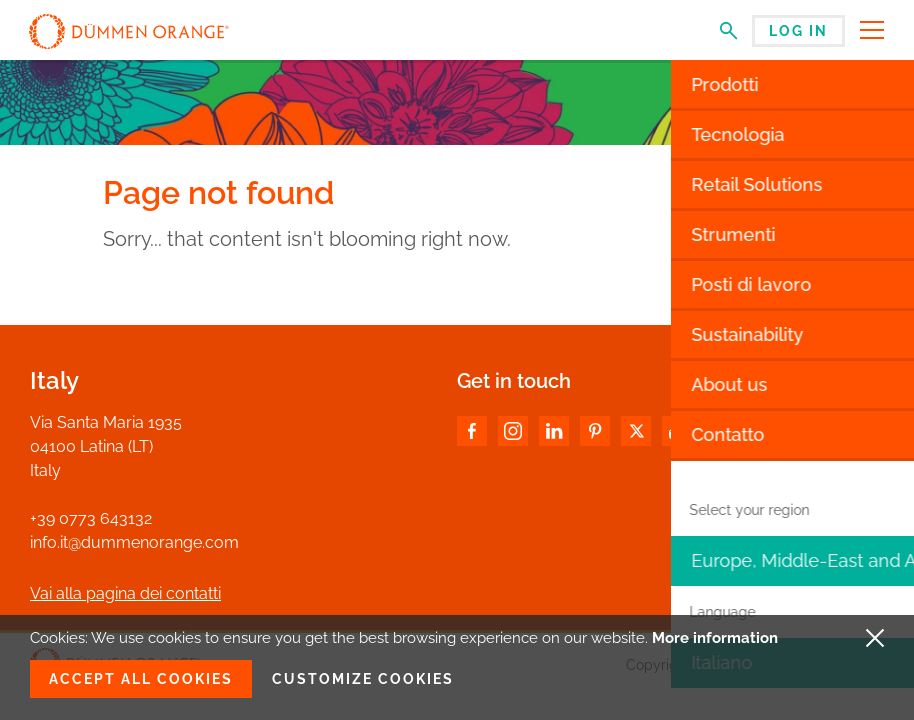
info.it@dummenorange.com (134, 542)
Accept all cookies (141, 679)
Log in (798, 31)
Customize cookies (363, 679)
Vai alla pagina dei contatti (125, 593)
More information (715, 638)
